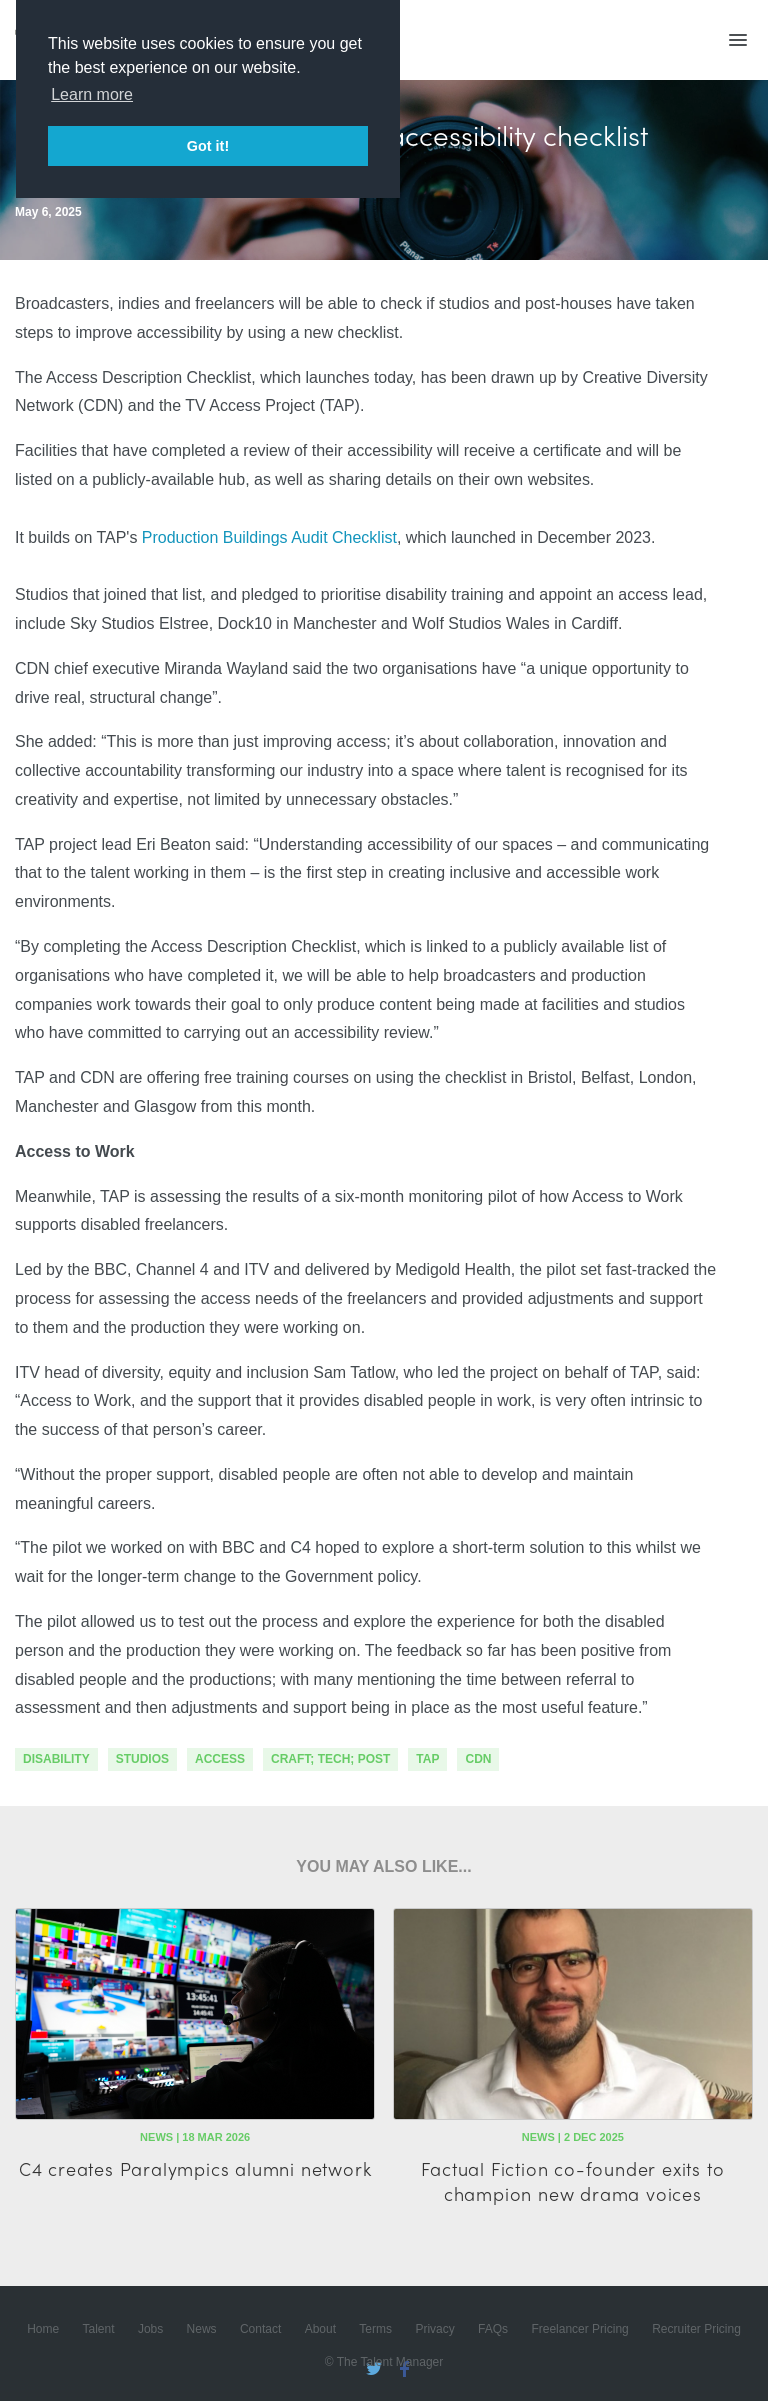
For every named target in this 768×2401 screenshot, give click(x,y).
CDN (478, 1759)
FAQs (493, 2329)
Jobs (150, 2329)
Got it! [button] (208, 146)
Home (43, 2329)
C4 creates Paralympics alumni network (195, 2168)
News (202, 2329)
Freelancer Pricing (579, 2329)
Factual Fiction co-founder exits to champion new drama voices (572, 2181)
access (220, 1759)
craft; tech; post (330, 1759)
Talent (99, 2329)
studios (142, 1759)
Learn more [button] (92, 94)
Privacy (434, 2329)
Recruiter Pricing (696, 2329)
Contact (260, 2329)
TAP (427, 1759)
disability (56, 1759)
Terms (375, 2329)
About (320, 2329)
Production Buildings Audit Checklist (269, 537)
